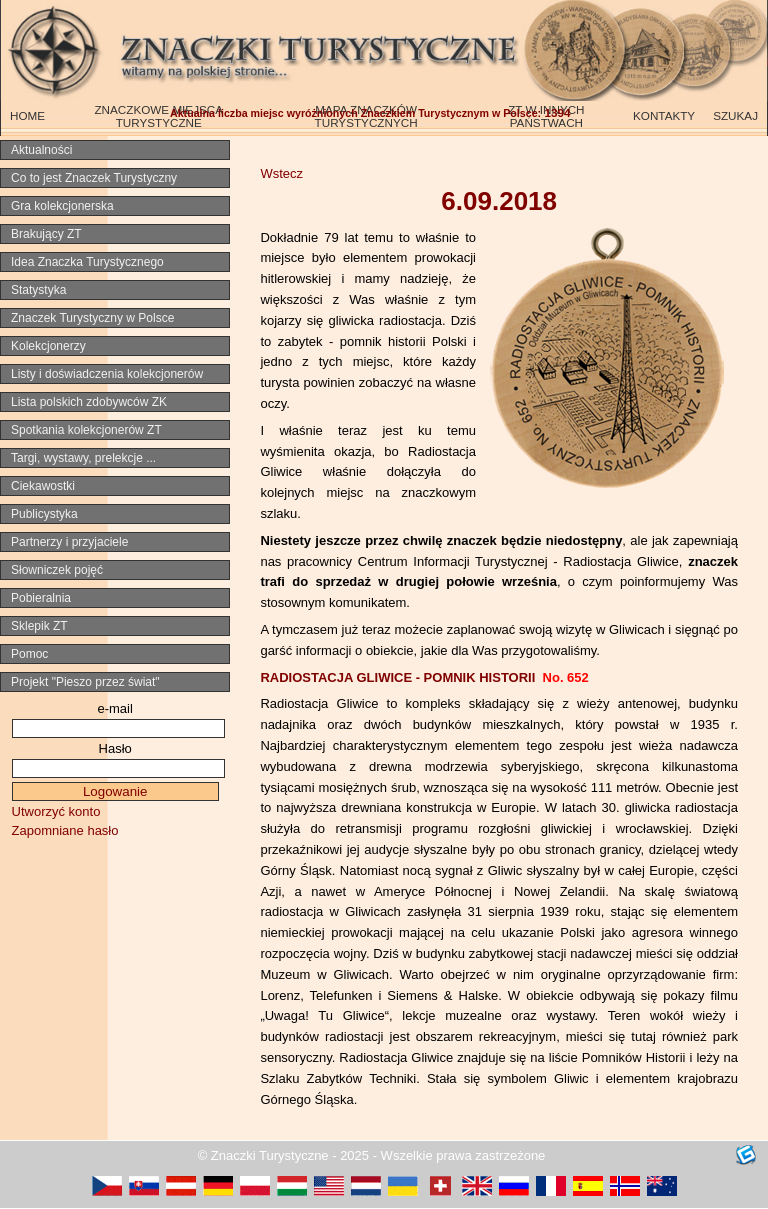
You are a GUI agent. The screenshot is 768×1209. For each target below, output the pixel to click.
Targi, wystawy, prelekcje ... (83, 458)
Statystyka (38, 290)
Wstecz (281, 173)
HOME (27, 115)
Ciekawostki (43, 486)
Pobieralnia (41, 598)
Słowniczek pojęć (57, 570)
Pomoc (29, 654)
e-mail (114, 708)
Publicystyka (44, 514)
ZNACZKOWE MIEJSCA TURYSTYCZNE (158, 116)
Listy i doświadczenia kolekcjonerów (107, 374)
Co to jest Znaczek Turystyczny (94, 178)
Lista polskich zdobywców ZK (89, 402)
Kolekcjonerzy (48, 346)
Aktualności (41, 150)
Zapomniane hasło (65, 830)
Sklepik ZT (39, 626)
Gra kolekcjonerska (62, 206)
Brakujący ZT (46, 234)
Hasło (115, 748)
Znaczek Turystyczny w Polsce (92, 318)
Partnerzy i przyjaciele (69, 542)
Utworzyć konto (56, 811)
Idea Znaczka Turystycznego (87, 262)
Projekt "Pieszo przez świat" (85, 682)
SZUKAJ (735, 115)
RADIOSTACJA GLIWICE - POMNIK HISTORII (424, 677)
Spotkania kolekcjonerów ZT (86, 430)
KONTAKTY (664, 115)
